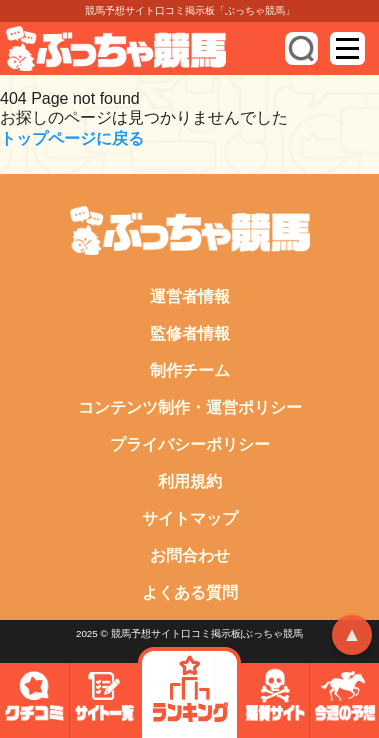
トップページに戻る (72, 138)
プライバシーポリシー (190, 444)
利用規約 (190, 481)
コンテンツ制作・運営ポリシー (190, 407)
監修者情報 (190, 333)
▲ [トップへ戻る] (352, 634)
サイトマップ (190, 518)
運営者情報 (190, 296)
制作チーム (190, 370)
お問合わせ (190, 555)
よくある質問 (190, 592)
